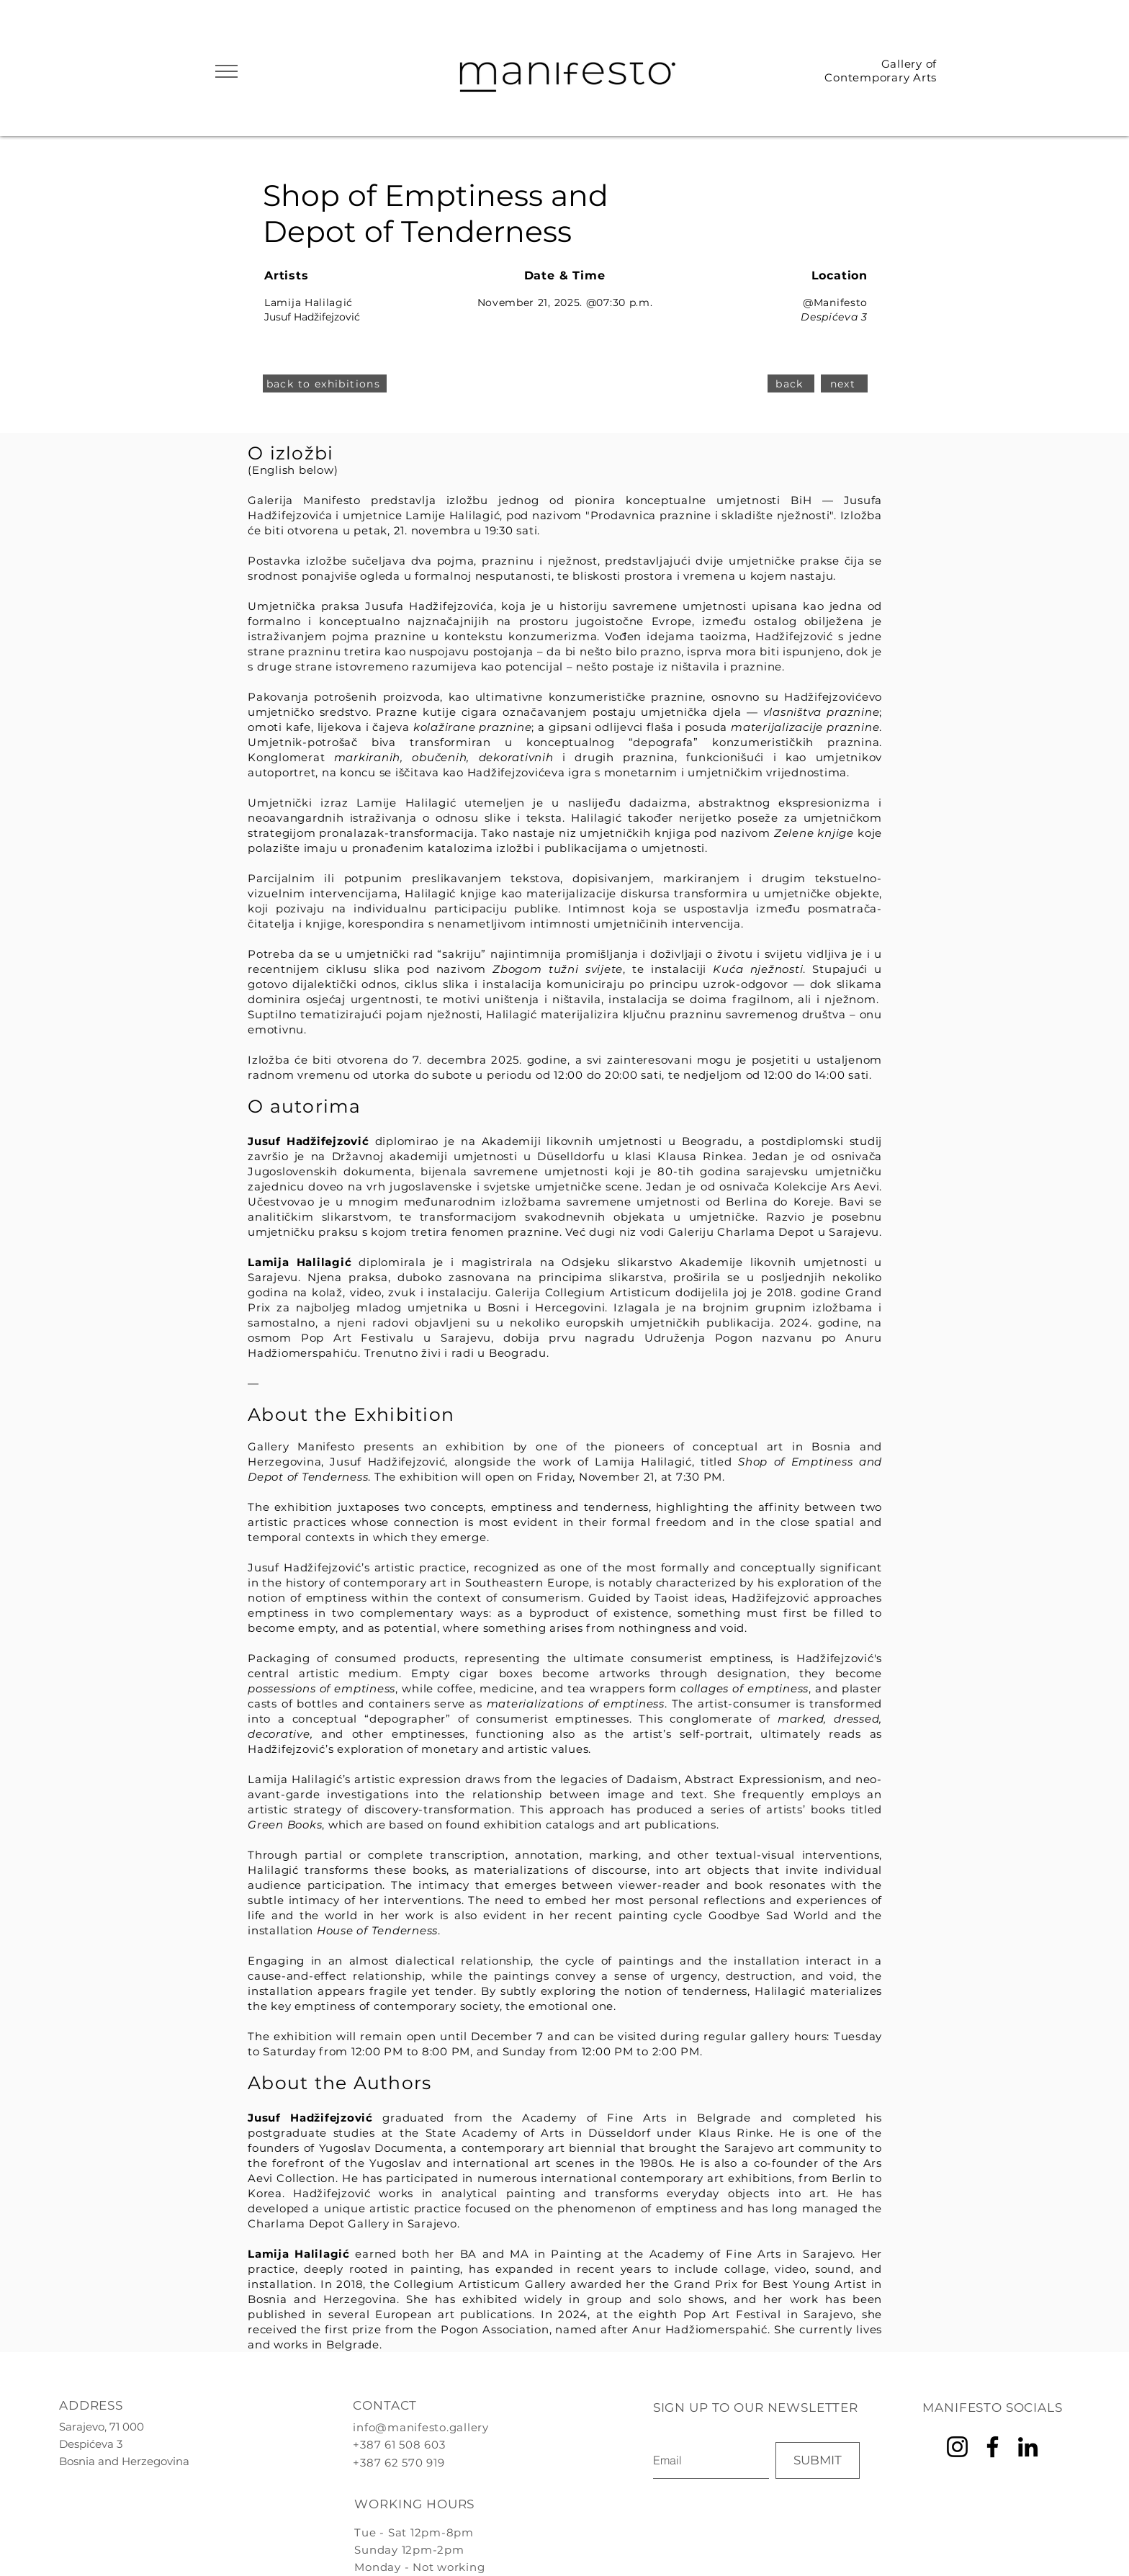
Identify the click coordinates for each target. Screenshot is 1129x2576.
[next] (844, 383)
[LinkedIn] (1028, 2447)
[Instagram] (957, 2447)
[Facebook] (993, 2447)
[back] (791, 383)
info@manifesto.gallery (421, 2427)
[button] (226, 71)
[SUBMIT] (817, 2460)
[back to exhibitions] (325, 383)
